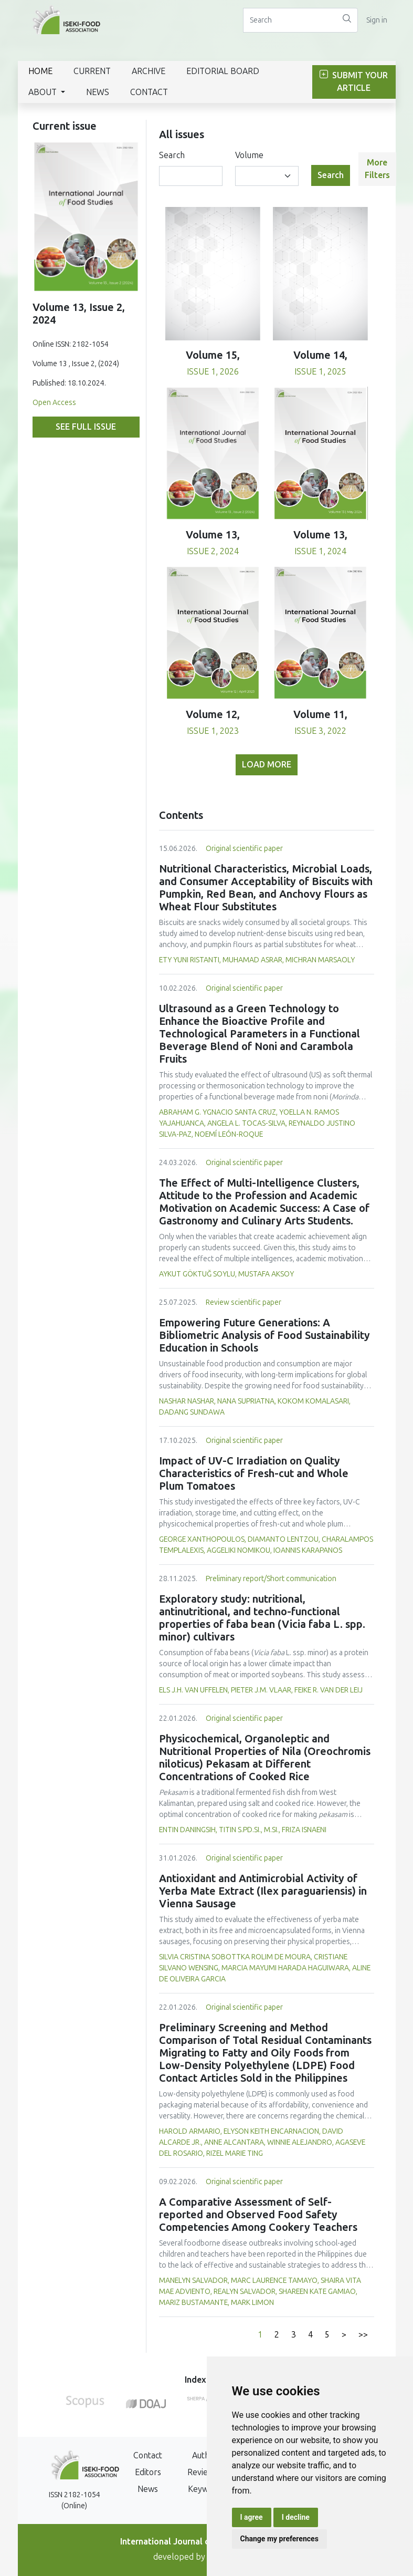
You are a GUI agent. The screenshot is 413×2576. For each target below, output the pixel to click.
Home (40, 71)
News (97, 92)
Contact (149, 92)
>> (363, 2335)
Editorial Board (222, 71)
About (43, 92)
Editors (148, 2472)
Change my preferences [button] (279, 2539)
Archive (148, 71)
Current (92, 71)
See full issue (86, 427)
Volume (249, 155)
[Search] (289, 20)
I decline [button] (296, 2517)
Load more (266, 765)
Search (172, 155)
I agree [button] (251, 2517)
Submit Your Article (354, 81)
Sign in (376, 20)
